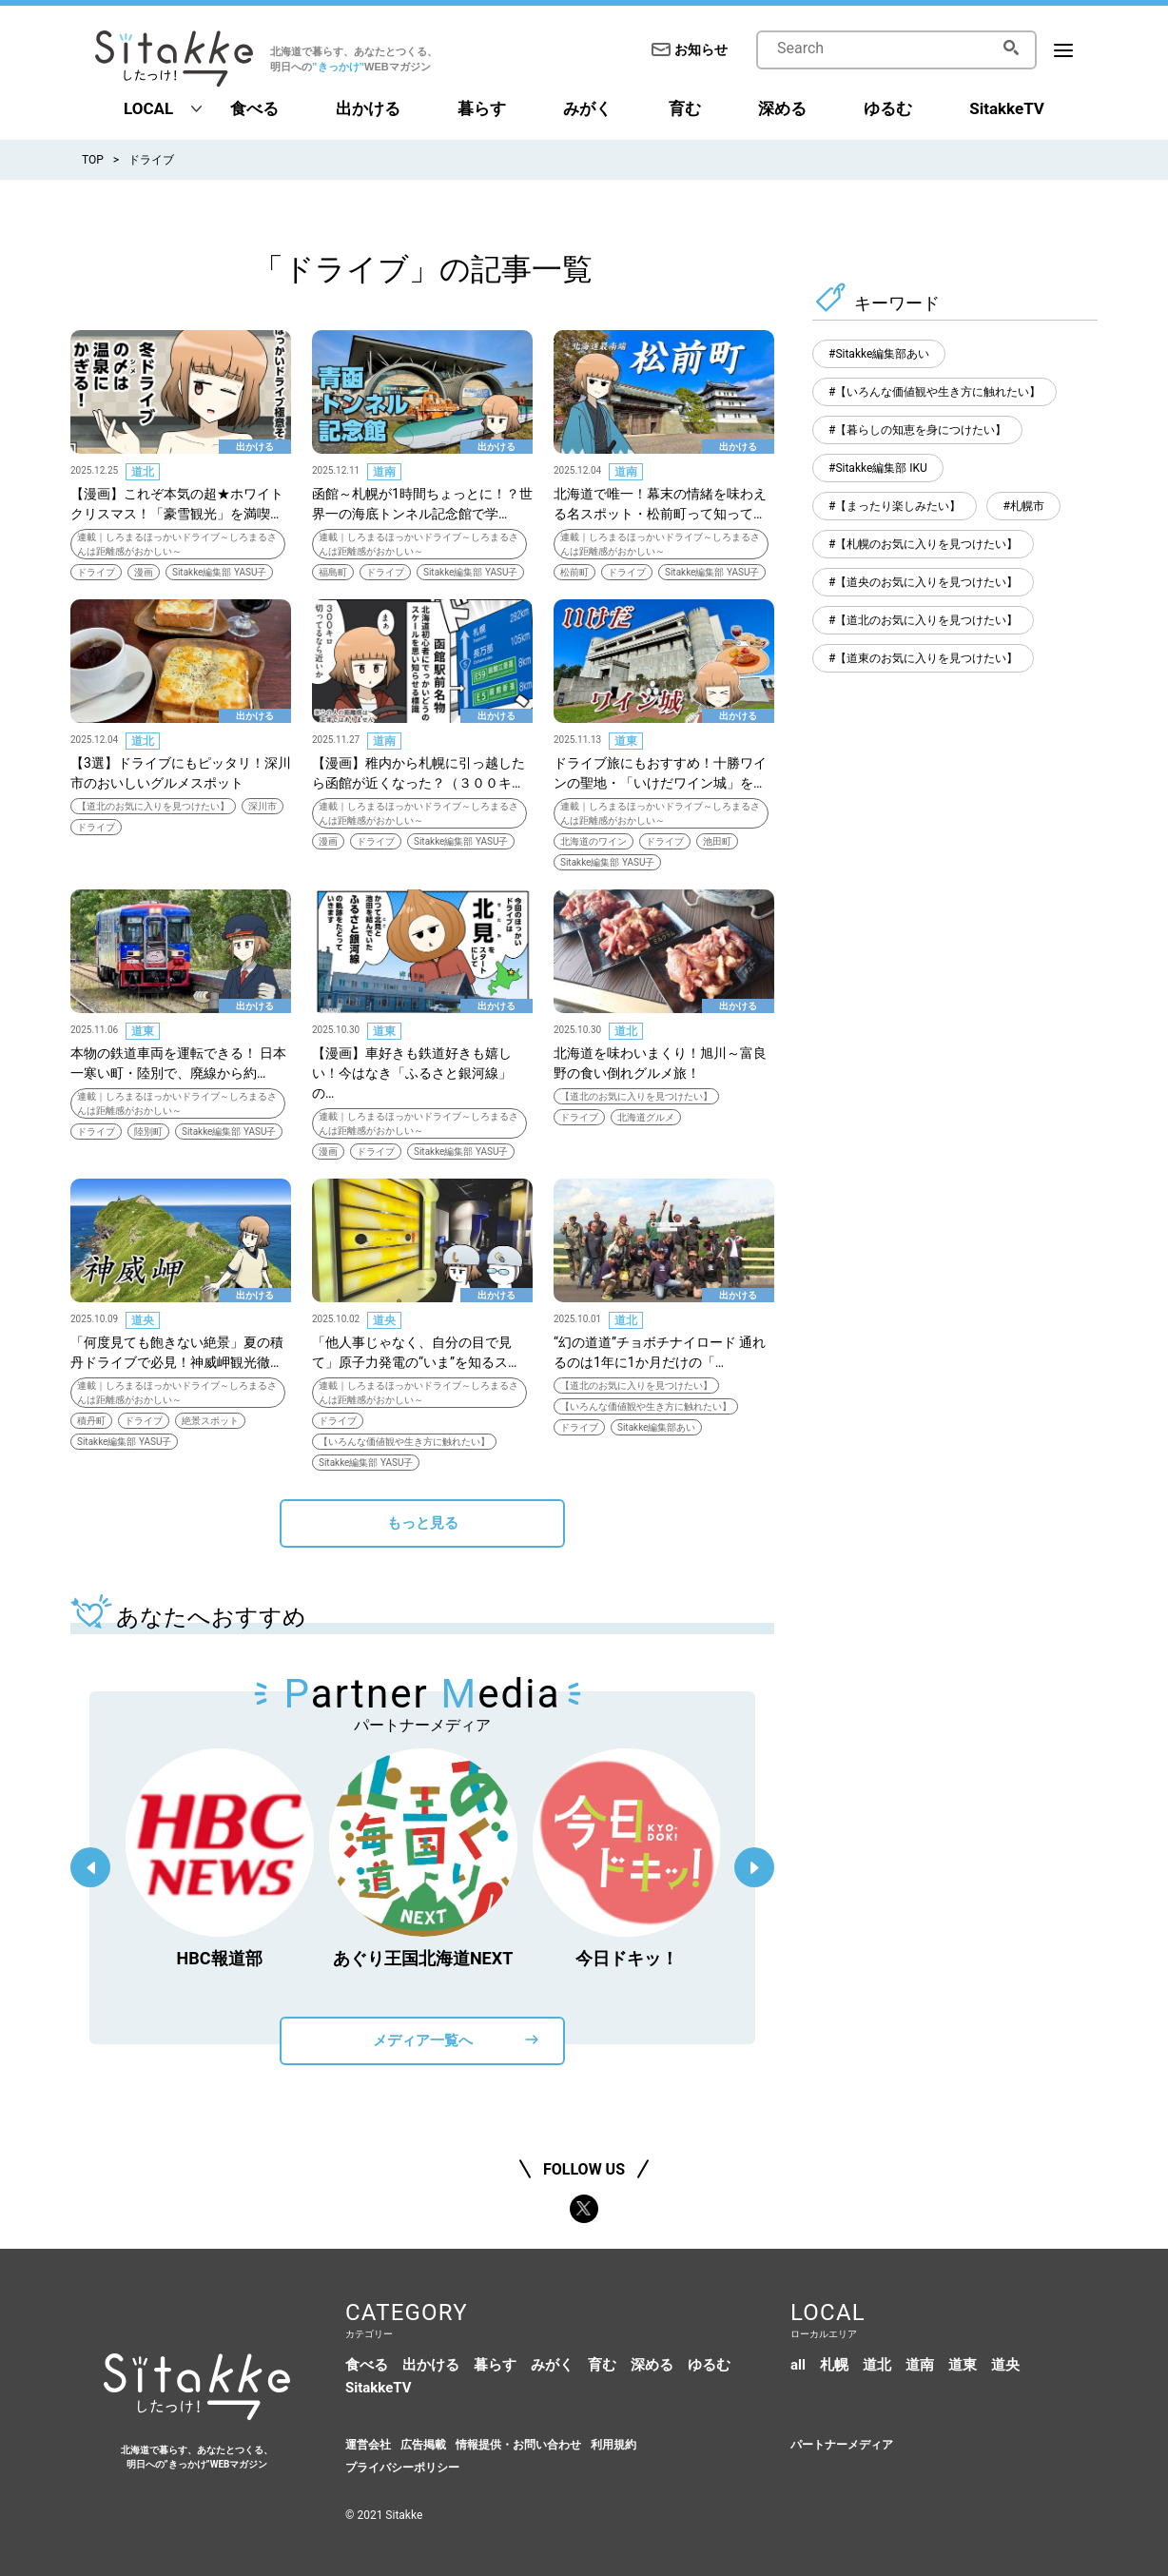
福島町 (333, 572)
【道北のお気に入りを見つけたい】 (153, 806)
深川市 (262, 806)
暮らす (481, 108)
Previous (90, 1867)
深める (782, 108)
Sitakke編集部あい (656, 1427)
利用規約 (613, 2444)
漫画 (143, 572)
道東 (625, 741)
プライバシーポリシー (402, 2467)
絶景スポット (210, 1420)
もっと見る (422, 1523)
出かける (368, 108)
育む (685, 108)
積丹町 (91, 1420)
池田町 (717, 841)
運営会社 (368, 2444)
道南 (384, 471)
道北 (142, 471)
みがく (587, 108)
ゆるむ (888, 108)
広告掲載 (423, 2444)
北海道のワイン (593, 841)
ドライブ (151, 159)
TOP (93, 159)
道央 (142, 1320)
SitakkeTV (1006, 108)
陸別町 (148, 1131)
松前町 (574, 572)
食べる (254, 108)
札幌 (834, 2364)
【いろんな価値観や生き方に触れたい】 (404, 1441)
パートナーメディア (841, 2444)
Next (754, 1867)
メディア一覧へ (423, 2040)
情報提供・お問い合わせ (518, 2444)
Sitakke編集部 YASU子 (219, 572)
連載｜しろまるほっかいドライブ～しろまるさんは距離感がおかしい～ (177, 544)
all (798, 2364)
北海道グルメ (645, 1117)
